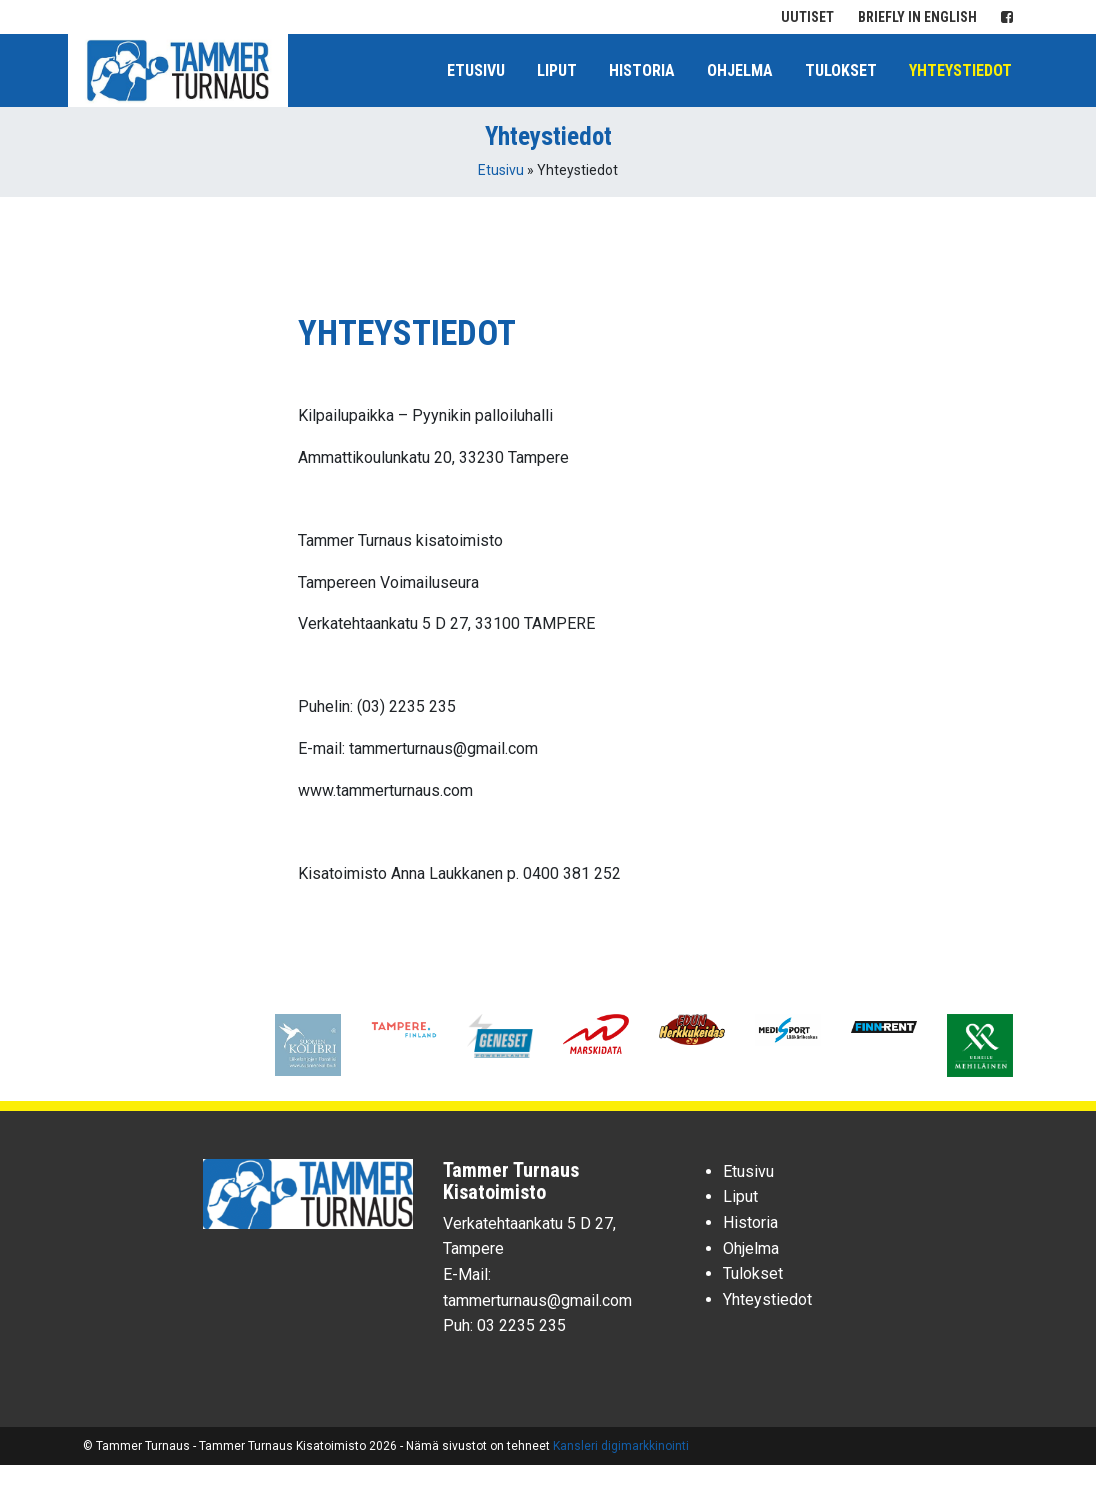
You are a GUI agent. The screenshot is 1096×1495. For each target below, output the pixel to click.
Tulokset (841, 70)
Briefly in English (917, 17)
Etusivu (476, 70)
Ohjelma (740, 70)
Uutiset (807, 17)
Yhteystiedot (960, 70)
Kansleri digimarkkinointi (621, 1446)
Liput (557, 70)
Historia (642, 70)
